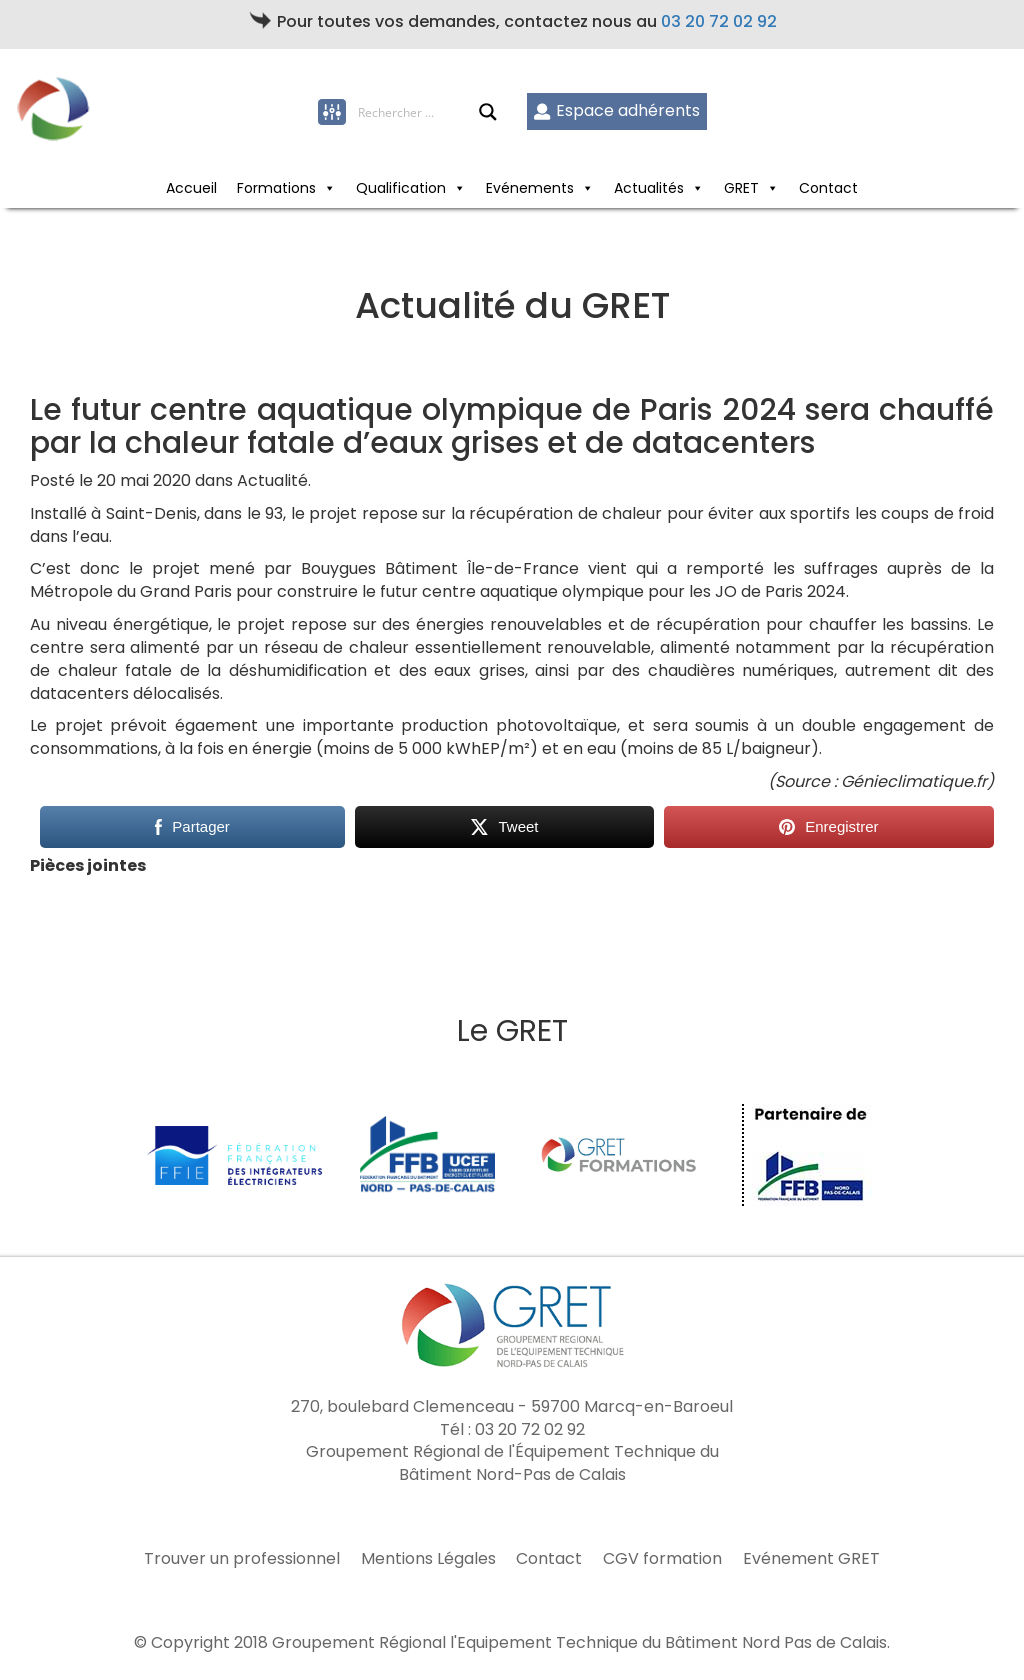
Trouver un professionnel (242, 1559)
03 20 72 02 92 (719, 21)
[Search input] (418, 112)
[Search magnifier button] (488, 112)
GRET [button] (741, 188)
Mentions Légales (428, 1559)
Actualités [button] (649, 188)
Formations (276, 188)
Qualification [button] (401, 188)
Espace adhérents (616, 110)
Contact (828, 188)
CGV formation (662, 1559)
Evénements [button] (530, 188)
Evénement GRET (811, 1559)
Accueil (191, 188)
